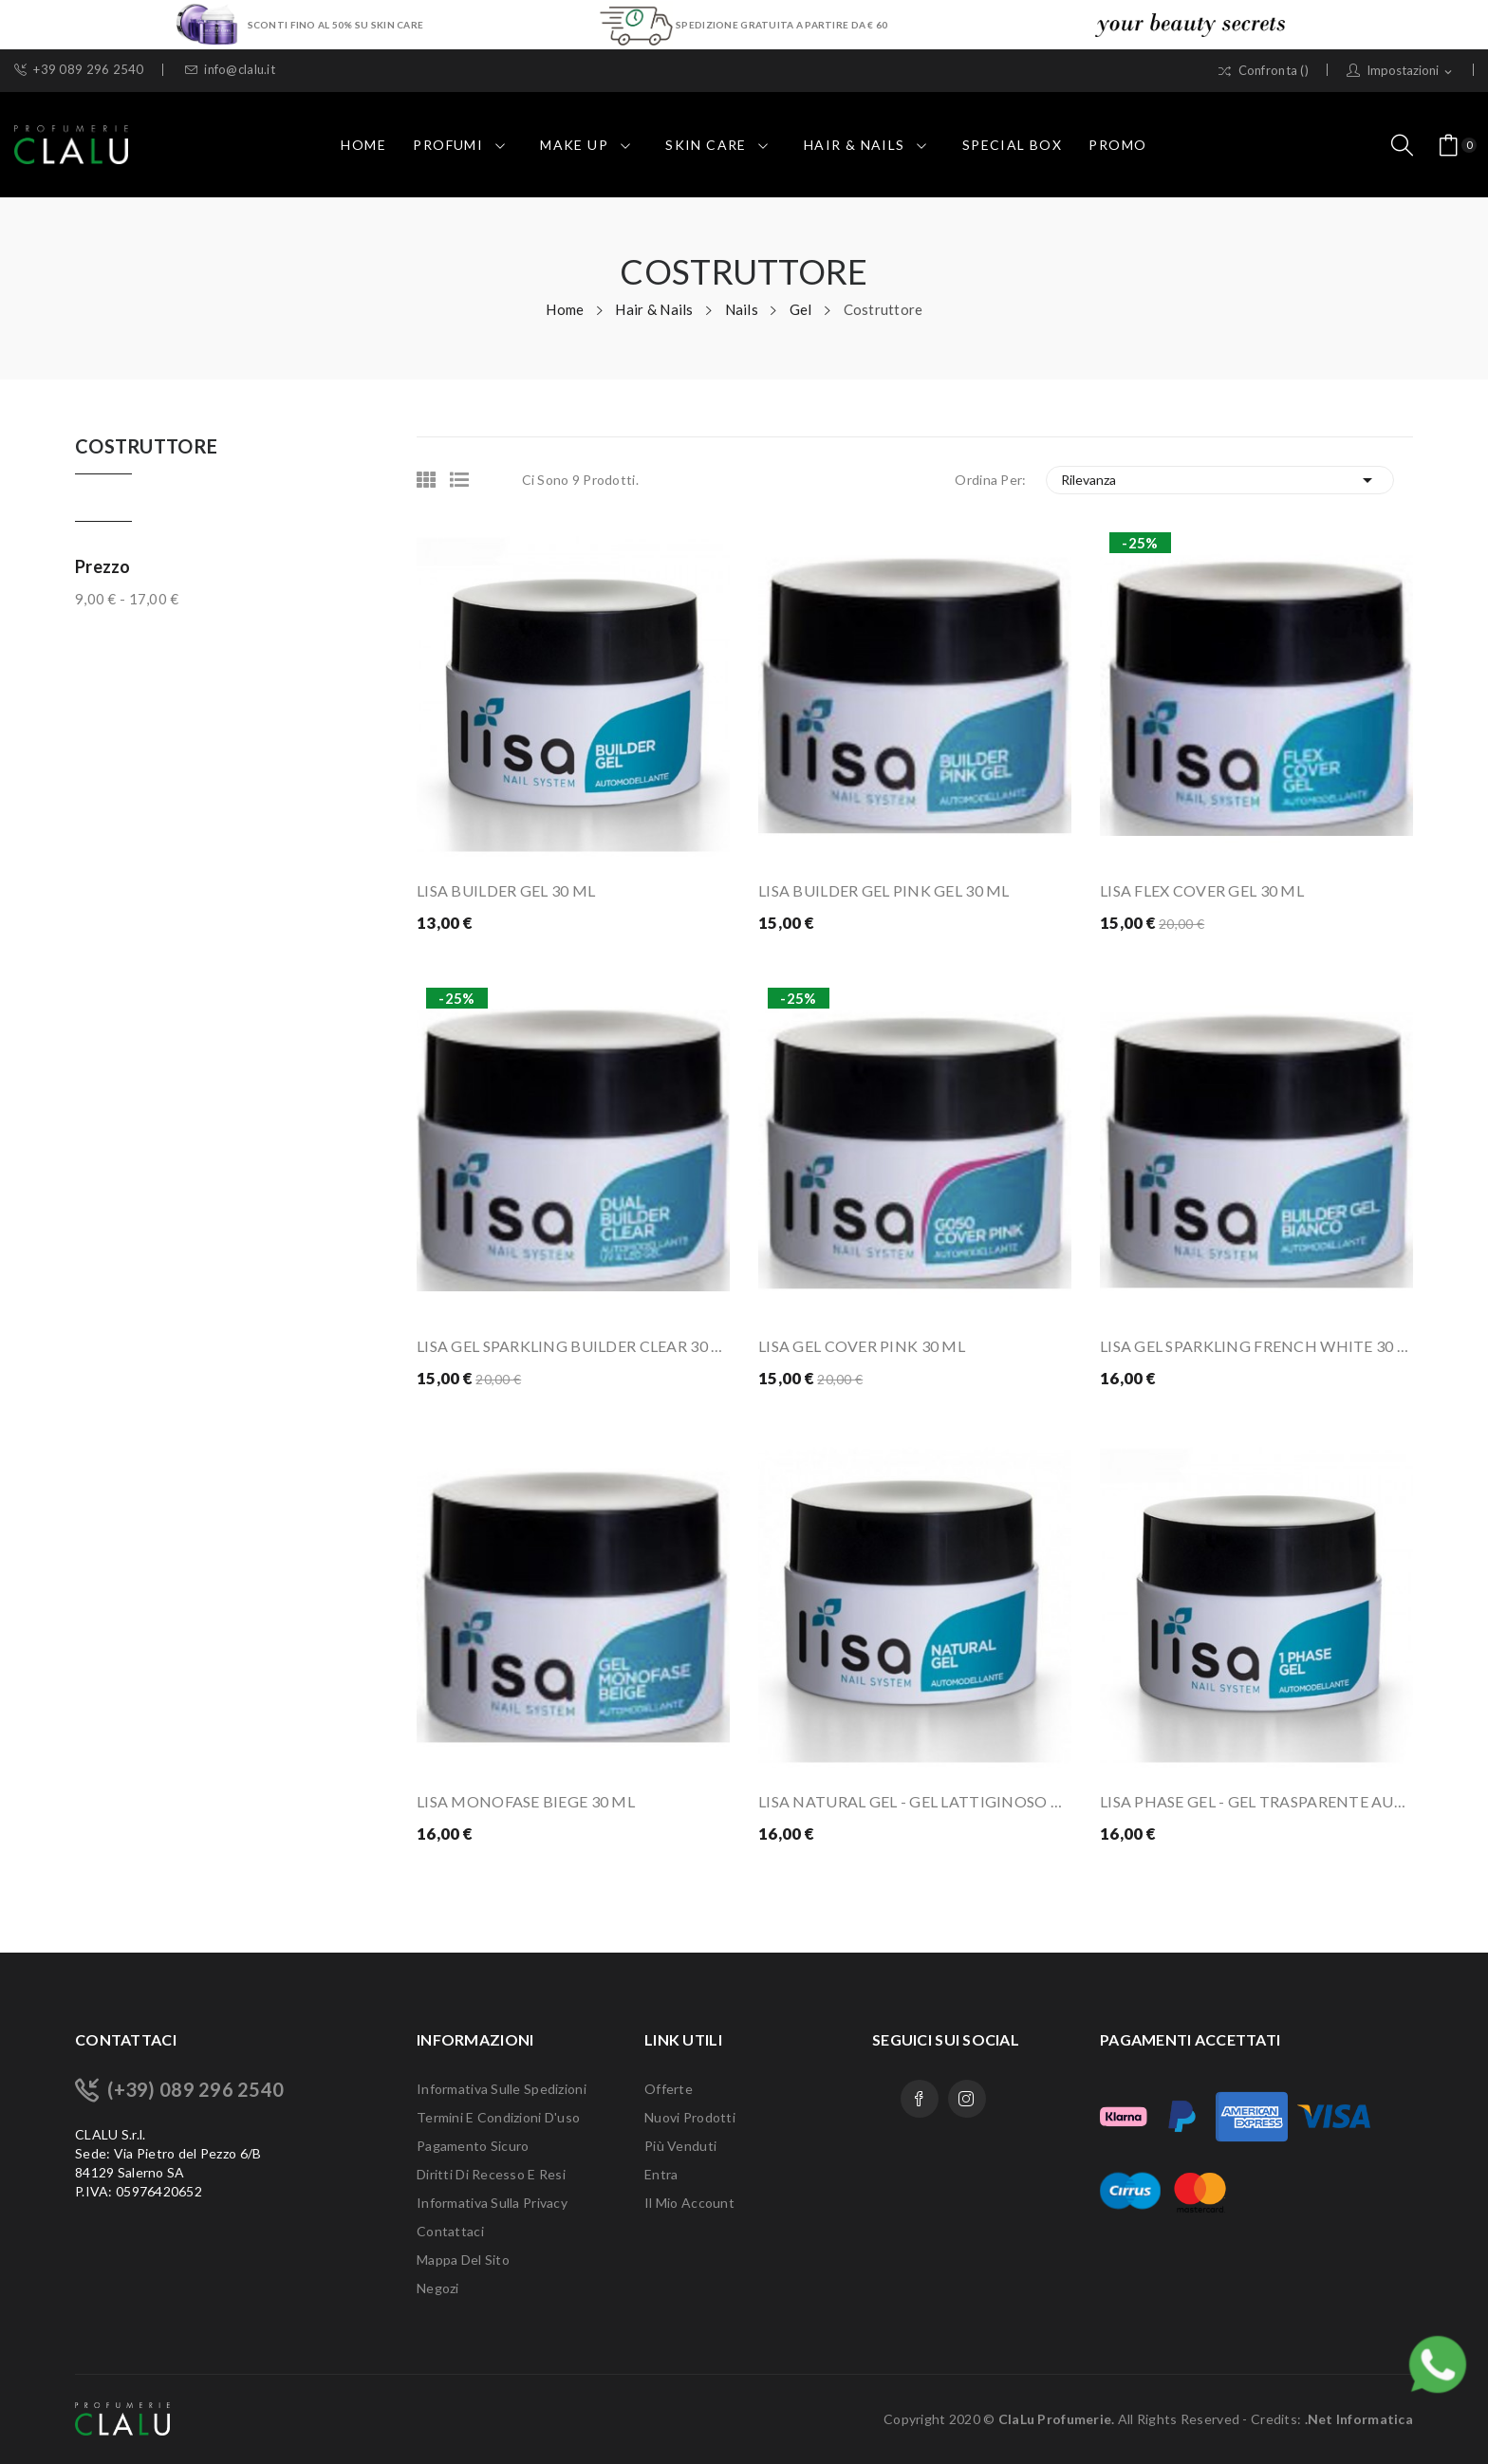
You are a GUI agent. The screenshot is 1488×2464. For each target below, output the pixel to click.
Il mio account (689, 2203)
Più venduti (680, 2146)
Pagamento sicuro (473, 2146)
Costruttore (146, 446)
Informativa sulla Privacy (492, 2203)
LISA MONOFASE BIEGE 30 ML (526, 1801)
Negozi (438, 2288)
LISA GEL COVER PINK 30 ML (861, 1346)
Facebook (920, 2099)
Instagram (967, 2099)
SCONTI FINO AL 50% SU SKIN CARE (335, 23)
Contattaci (450, 2231)
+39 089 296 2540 (79, 70)
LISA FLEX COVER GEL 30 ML (1202, 890)
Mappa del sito (463, 2259)
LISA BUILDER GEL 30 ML (506, 890)
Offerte (668, 2089)
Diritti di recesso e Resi (491, 2174)
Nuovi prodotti (689, 2117)
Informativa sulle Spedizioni (501, 2089)
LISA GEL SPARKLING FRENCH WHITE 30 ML (1256, 1346)
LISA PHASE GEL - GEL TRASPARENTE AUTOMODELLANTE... (1256, 1801)
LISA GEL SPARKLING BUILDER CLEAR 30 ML (573, 1346)
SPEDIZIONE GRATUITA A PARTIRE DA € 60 (781, 23)
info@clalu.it (230, 70)
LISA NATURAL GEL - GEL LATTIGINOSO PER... (914, 1801)
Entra (661, 2174)
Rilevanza (1220, 480)
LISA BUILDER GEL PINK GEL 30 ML (884, 890)
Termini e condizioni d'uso (498, 2117)
